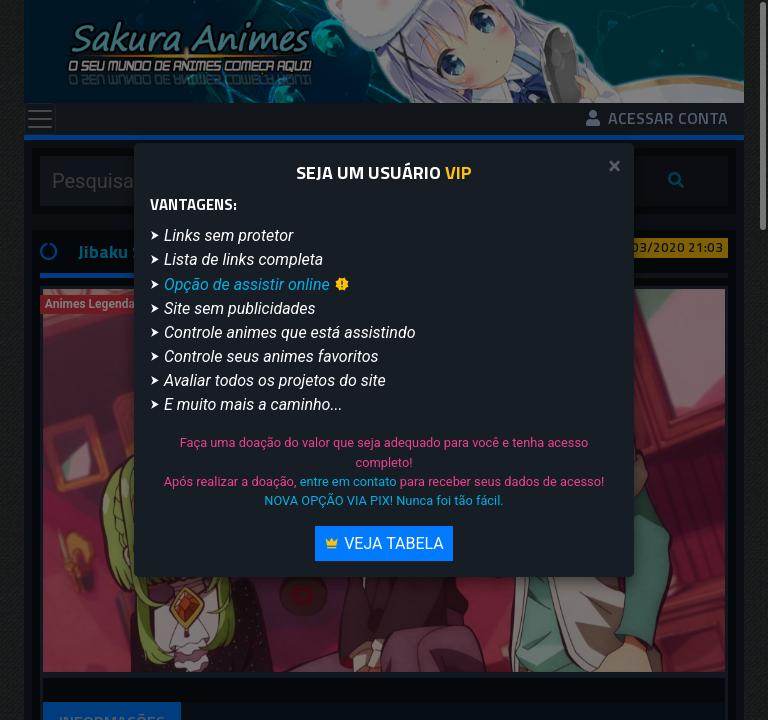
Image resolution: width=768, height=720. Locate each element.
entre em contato (348, 481)
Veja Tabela (384, 543)
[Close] (614, 166)
